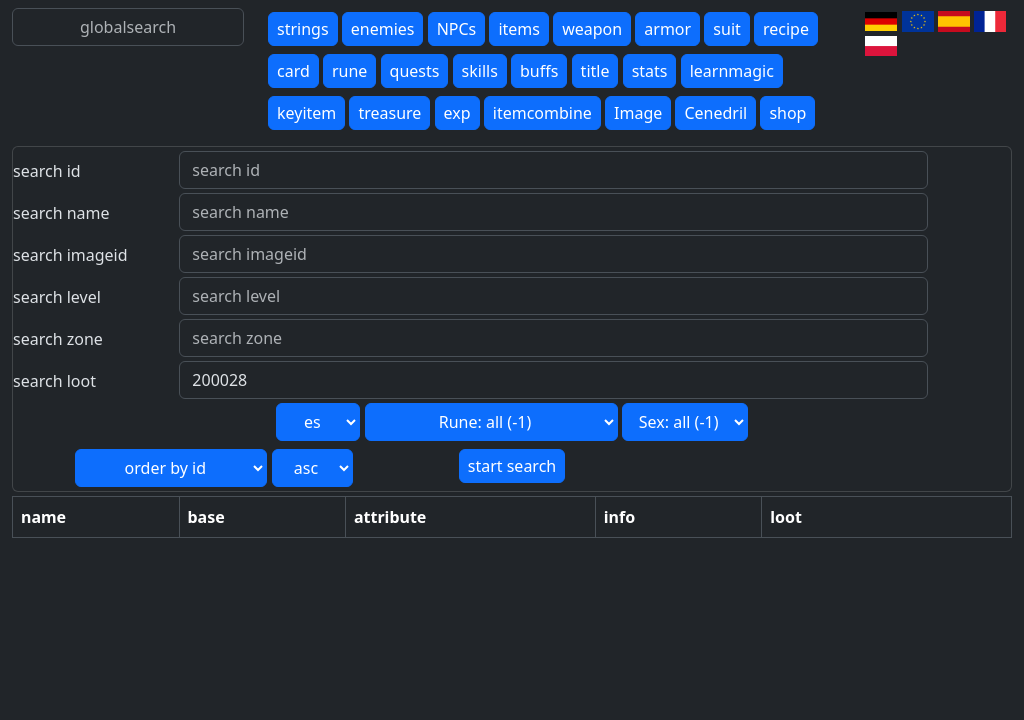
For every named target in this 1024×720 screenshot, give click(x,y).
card (293, 71)
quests (415, 71)
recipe (786, 29)
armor (667, 29)
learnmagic (732, 71)
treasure (389, 113)
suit (726, 29)
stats (650, 71)
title (595, 71)
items (519, 29)
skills (480, 71)
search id (47, 171)
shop (787, 113)
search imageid (70, 255)
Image (638, 113)
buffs (539, 71)
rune (349, 71)
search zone (58, 339)
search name (61, 213)
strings (303, 29)
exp (457, 113)
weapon (592, 29)
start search (512, 466)
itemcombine (542, 113)
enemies (383, 29)
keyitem (306, 113)
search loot (54, 381)
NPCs (457, 29)
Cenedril (715, 113)
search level (57, 297)
